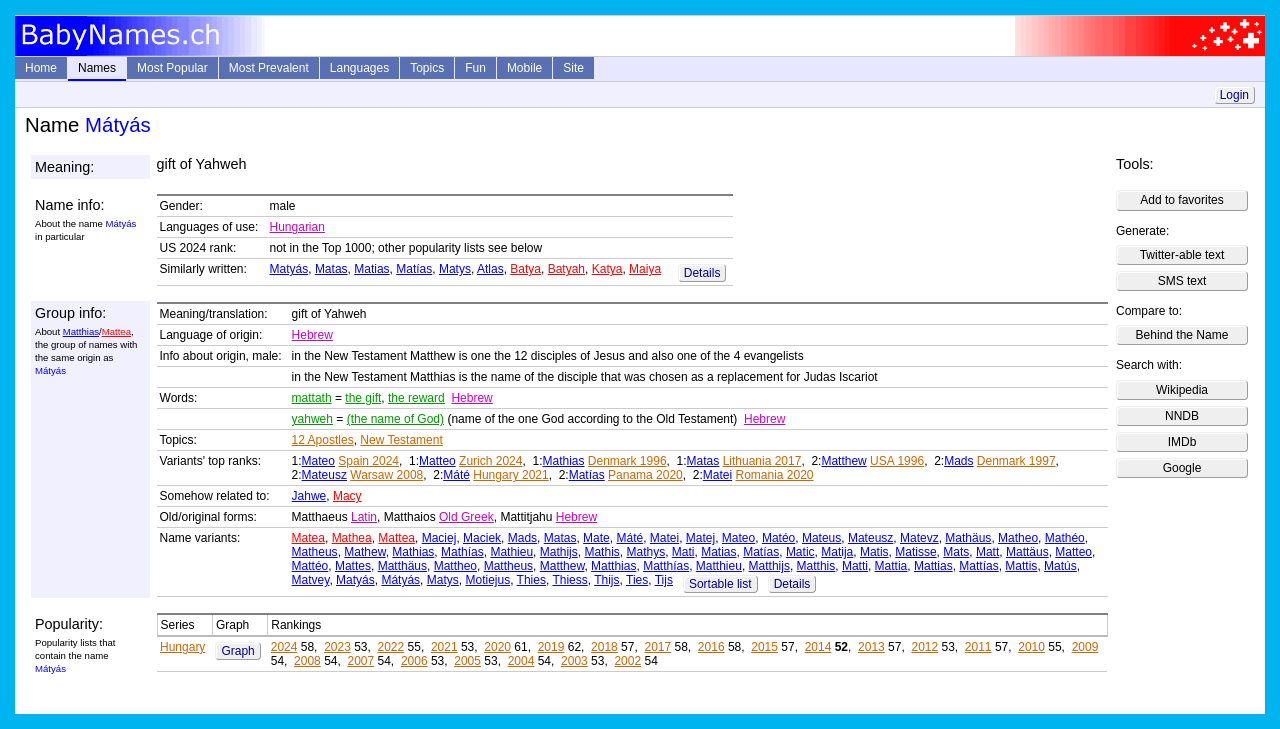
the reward (416, 398)
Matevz (919, 538)
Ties (637, 580)
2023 (337, 647)
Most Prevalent (269, 68)
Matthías (666, 566)
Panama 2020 (645, 475)
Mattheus (508, 566)
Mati (683, 552)
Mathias (563, 461)
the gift (363, 398)
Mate (596, 538)
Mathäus (968, 538)
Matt (987, 552)
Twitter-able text (1182, 255)
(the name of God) (395, 419)
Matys (455, 269)
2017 (657, 647)
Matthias (81, 331)
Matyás (289, 269)
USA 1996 (897, 461)
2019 (551, 647)
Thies (531, 580)
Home (41, 68)
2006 (414, 661)
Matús (1060, 566)
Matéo (778, 538)
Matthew (843, 461)
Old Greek (466, 517)
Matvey (311, 580)
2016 (711, 647)
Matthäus (402, 566)
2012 (924, 647)
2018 (604, 647)
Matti (855, 566)
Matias (371, 269)
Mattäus (1027, 552)
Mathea (352, 538)
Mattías (978, 566)
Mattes (353, 566)
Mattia (891, 566)
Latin (364, 517)
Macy (347, 496)
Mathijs (559, 552)
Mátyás (400, 580)
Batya (525, 269)
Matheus (315, 552)
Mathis (601, 552)
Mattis (1021, 566)
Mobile (524, 68)
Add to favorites (1181, 200)
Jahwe (309, 496)
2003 (574, 661)
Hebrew (312, 335)
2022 (391, 647)
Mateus (821, 538)
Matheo (1018, 538)
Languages (359, 68)
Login (1234, 95)
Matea (308, 538)
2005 (467, 661)
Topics (427, 68)
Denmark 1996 (627, 461)
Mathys (645, 552)
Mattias (933, 566)
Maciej (439, 538)
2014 (818, 647)
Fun (475, 68)
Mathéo (1065, 538)
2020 (497, 647)
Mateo (318, 461)
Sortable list (720, 584)
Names (97, 68)
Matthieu (719, 566)
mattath (312, 398)
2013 (871, 647)
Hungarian (297, 227)
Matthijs (769, 566)
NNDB (1182, 416)
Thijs (606, 580)
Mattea (116, 331)
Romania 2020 (774, 475)
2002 (627, 661)
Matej (700, 538)
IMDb (1182, 442)
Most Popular (172, 68)
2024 (284, 647)
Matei (717, 475)
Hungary (182, 647)
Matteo (437, 461)
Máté (456, 475)
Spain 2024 (368, 461)
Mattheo (455, 566)
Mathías (462, 552)
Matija (837, 552)
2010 (1031, 647)
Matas (331, 269)
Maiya (645, 269)
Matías (414, 269)
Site (573, 68)
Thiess (569, 580)
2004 (521, 661)
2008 (307, 661)
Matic (800, 552)
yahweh (312, 419)
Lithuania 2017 (762, 461)
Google (1182, 468)
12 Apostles (323, 440)
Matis (874, 552)
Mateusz (324, 475)
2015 (764, 647)
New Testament (401, 440)
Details (702, 273)
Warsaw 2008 (386, 475)
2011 (978, 647)
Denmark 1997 (1016, 461)
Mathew (364, 552)
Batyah (566, 269)
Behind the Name (1182, 335)
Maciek (482, 538)
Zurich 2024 (490, 461)
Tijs (664, 580)
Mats (956, 552)
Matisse (915, 552)
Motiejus (487, 580)
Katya (607, 269)
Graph (237, 651)
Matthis (816, 566)
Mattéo (310, 566)
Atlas (490, 269)
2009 (1085, 647)
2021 (444, 647)
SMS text (1182, 281)
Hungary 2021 (510, 475)
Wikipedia (1182, 390)
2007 (360, 661)
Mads (958, 461)
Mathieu (511, 552)
